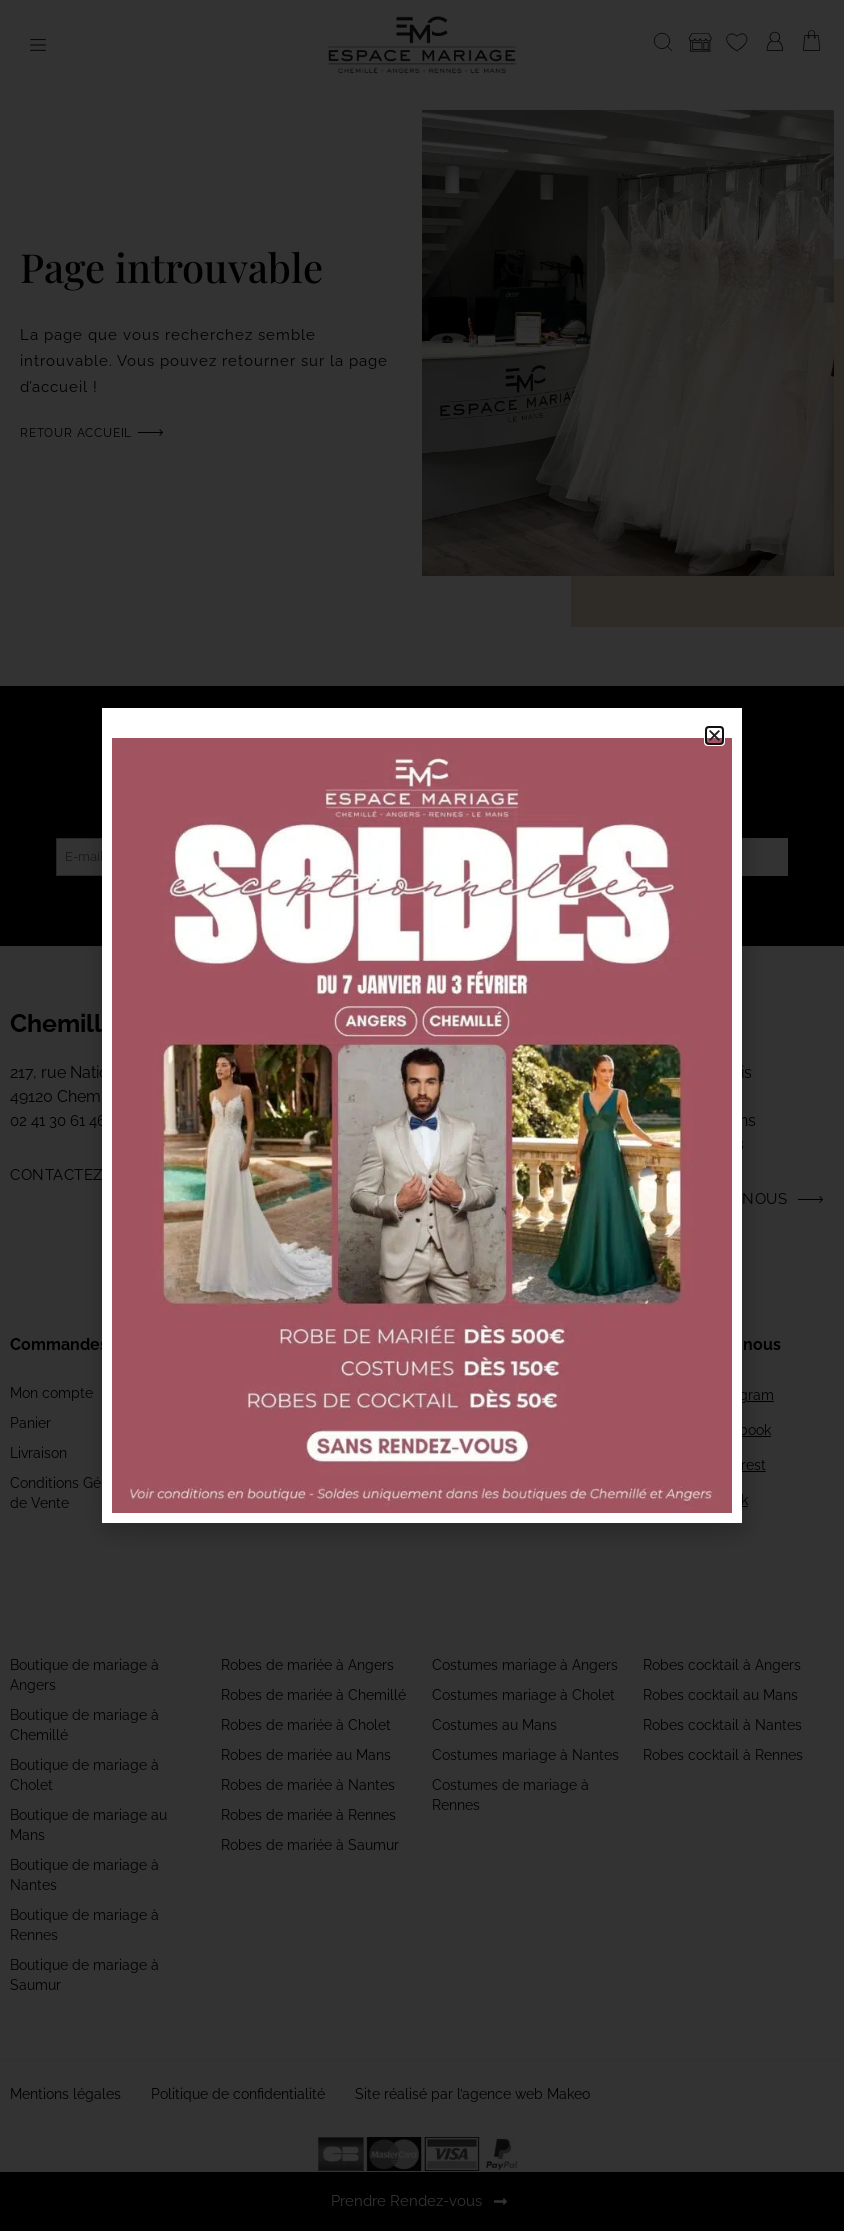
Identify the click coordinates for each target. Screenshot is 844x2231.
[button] (714, 735)
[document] (422, 1115)
